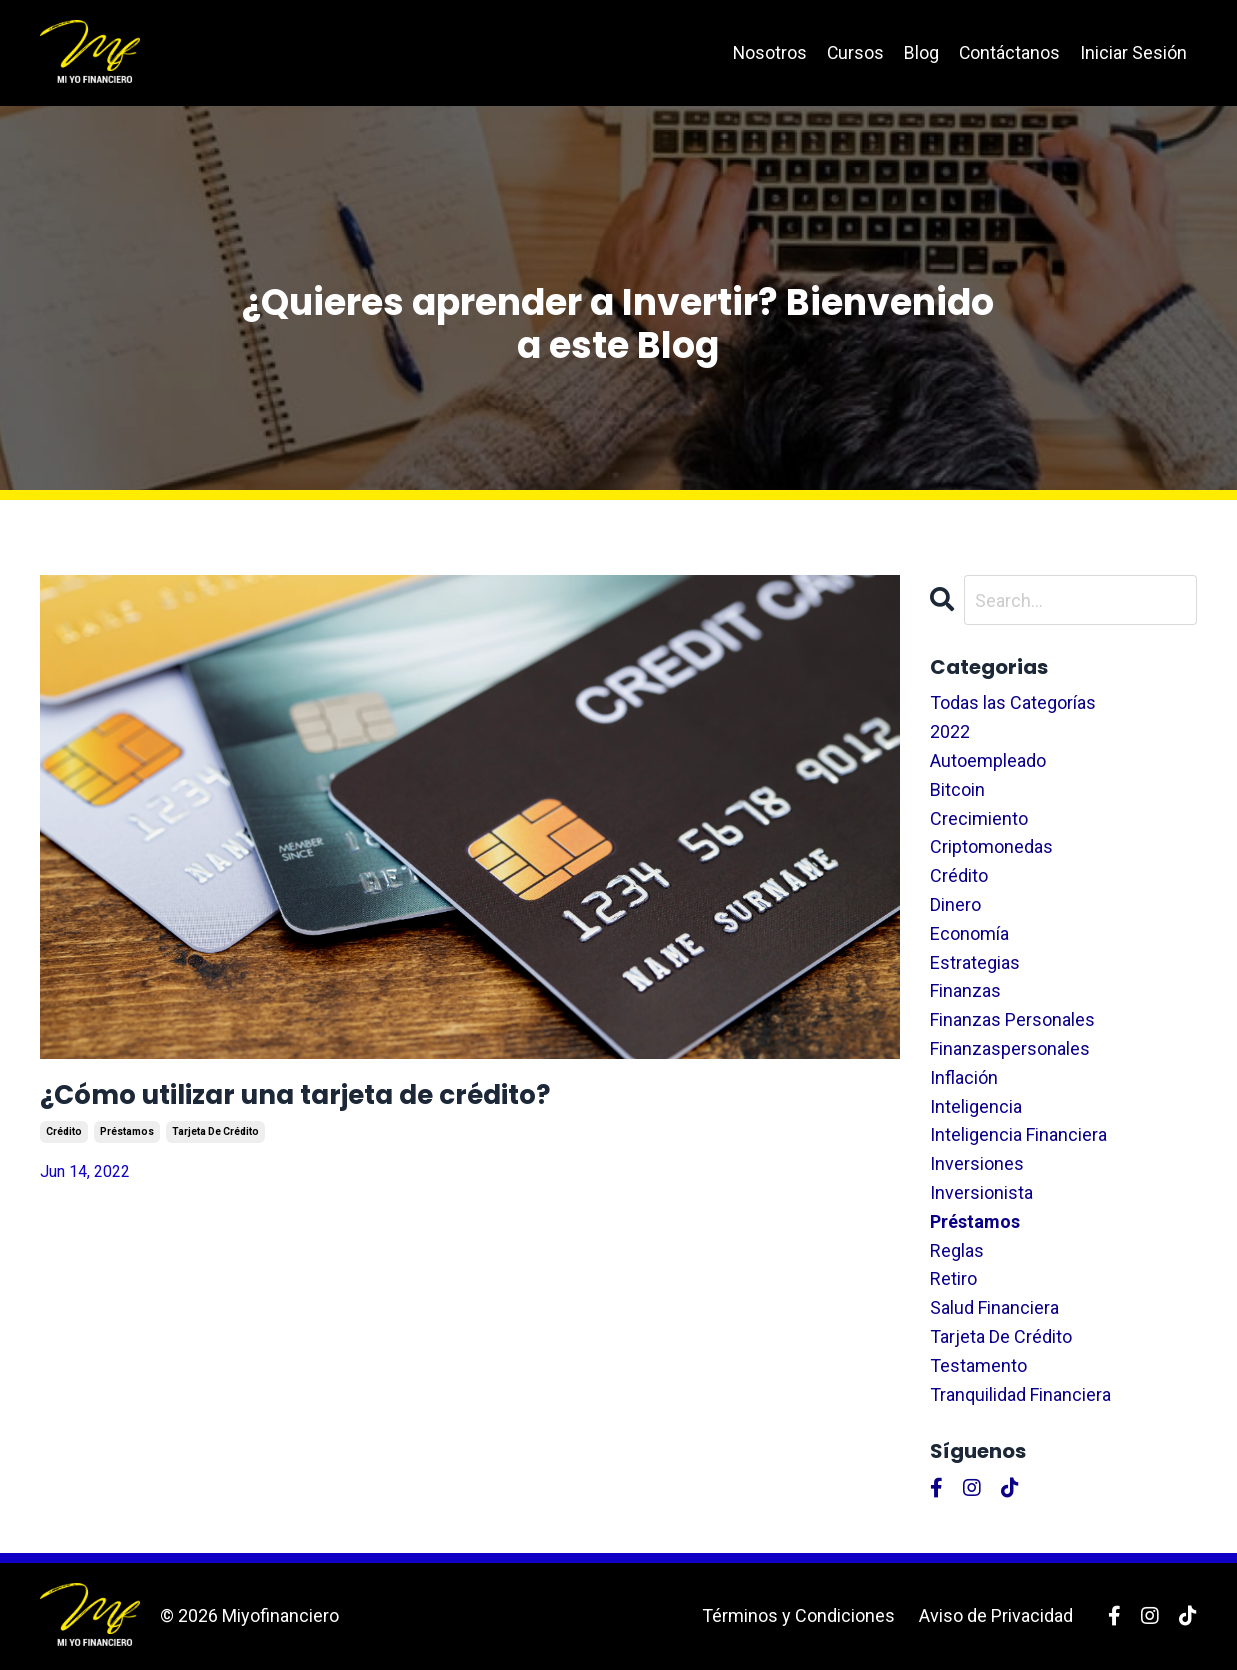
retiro (953, 1279)
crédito (64, 1143)
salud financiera (994, 1307)
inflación (964, 1077)
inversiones (977, 1163)
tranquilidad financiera (1020, 1394)
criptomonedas (991, 847)
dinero (955, 904)
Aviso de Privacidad (996, 1615)
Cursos (854, 52)
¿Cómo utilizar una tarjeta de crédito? (387, 1100)
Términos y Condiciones (798, 1615)
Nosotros (767, 52)
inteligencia (976, 1106)
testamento (978, 1365)
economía (969, 933)
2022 (950, 731)
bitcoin (957, 789)
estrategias (975, 962)
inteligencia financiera (1018, 1135)
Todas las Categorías (1013, 703)
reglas (957, 1250)
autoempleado (988, 760)
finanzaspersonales (1010, 1048)
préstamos (127, 1143)
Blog (920, 52)
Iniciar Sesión (1133, 52)
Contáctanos (1009, 52)
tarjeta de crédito (215, 1143)
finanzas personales (1012, 1019)
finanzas (965, 991)
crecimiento (979, 818)
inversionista (981, 1192)
